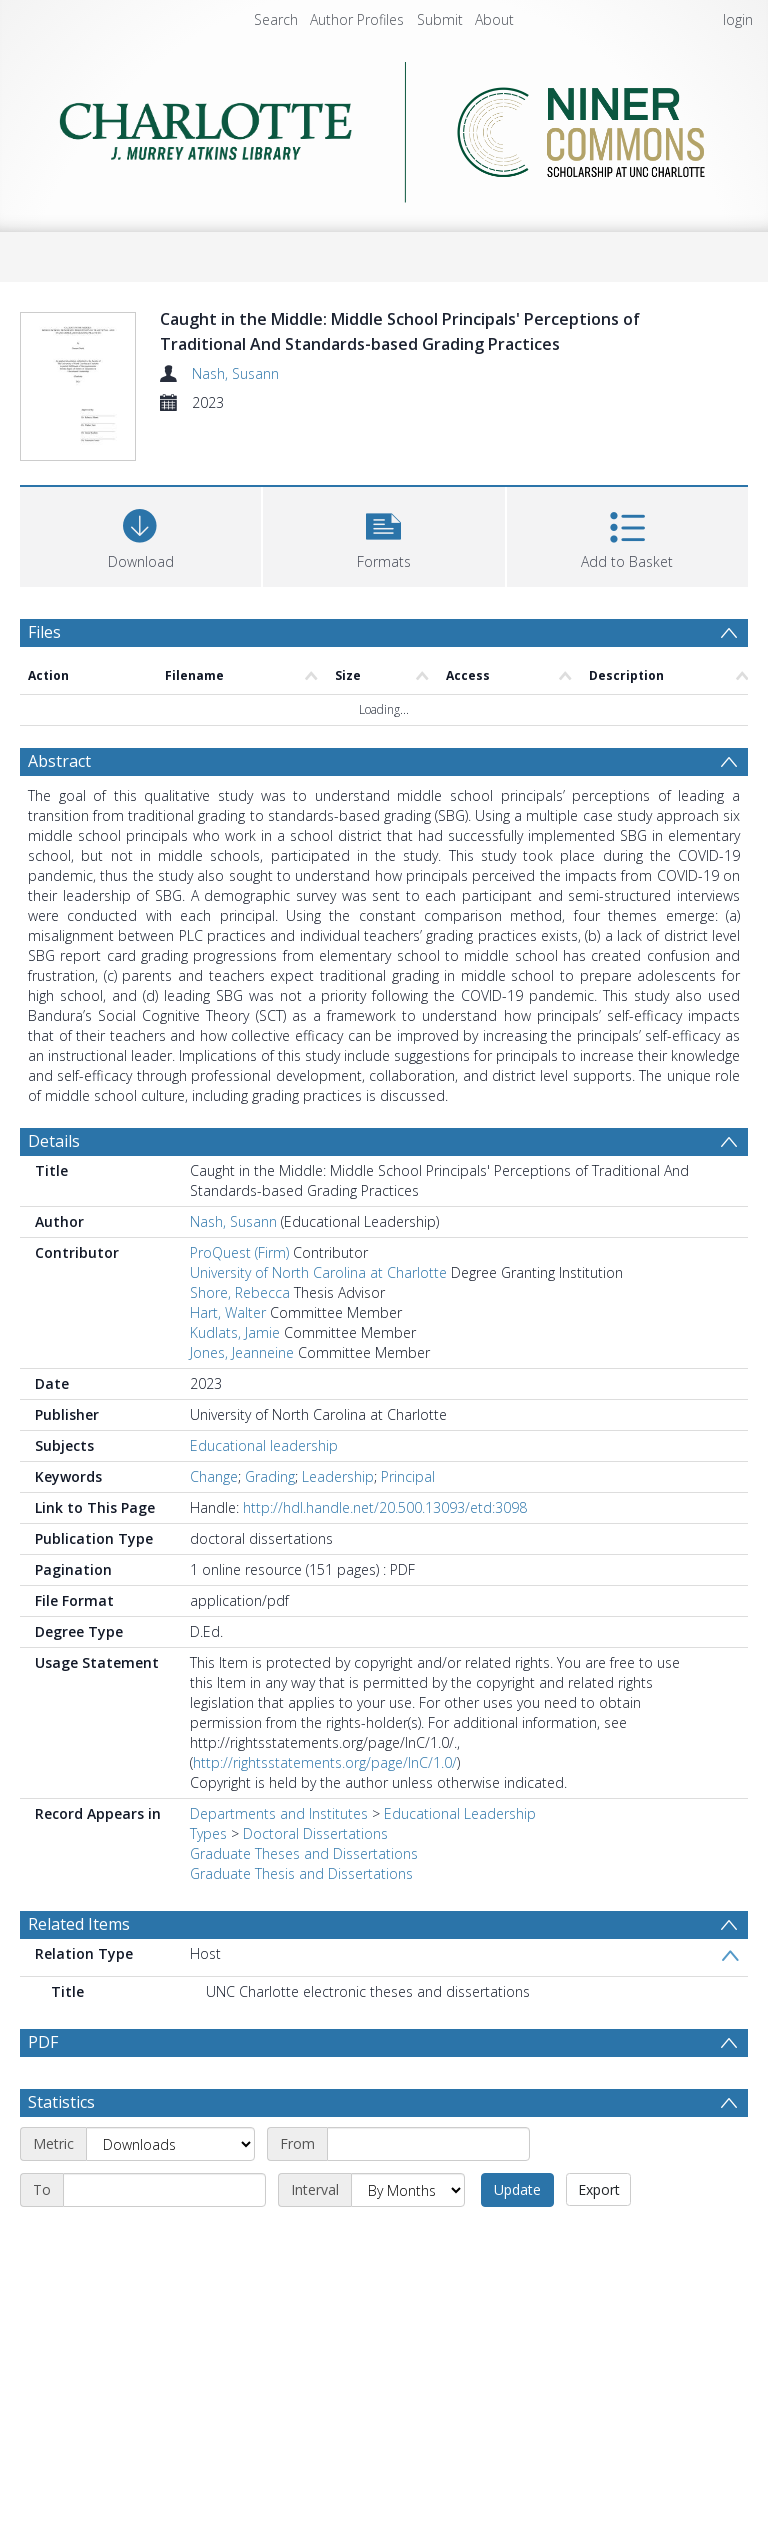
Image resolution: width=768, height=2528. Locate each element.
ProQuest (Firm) (239, 1304)
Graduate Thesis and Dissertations (301, 1925)
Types (208, 1885)
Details (54, 1193)
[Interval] (408, 2242)
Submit (440, 19)
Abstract (59, 813)
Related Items (79, 1976)
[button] (383, 587)
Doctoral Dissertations (315, 1885)
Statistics (61, 2154)
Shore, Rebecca (240, 1344)
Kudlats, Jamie (235, 1384)
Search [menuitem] (276, 19)
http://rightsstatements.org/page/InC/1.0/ (325, 1814)
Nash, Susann (235, 373)
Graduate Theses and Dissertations (304, 1905)
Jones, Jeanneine (242, 1404)
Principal (408, 1528)
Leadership (338, 1528)
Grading (270, 1528)
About (494, 19)
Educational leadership (264, 1497)
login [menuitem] (738, 19)
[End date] (164, 2242)
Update (517, 2241)
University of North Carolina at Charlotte (318, 1324)
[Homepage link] (383, 126)
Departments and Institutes (279, 1865)
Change (214, 1528)
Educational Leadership (460, 1865)
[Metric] (170, 2196)
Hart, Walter (228, 1364)
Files (44, 685)
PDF (43, 2094)
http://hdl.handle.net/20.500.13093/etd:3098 (385, 1559)
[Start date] (428, 2196)
